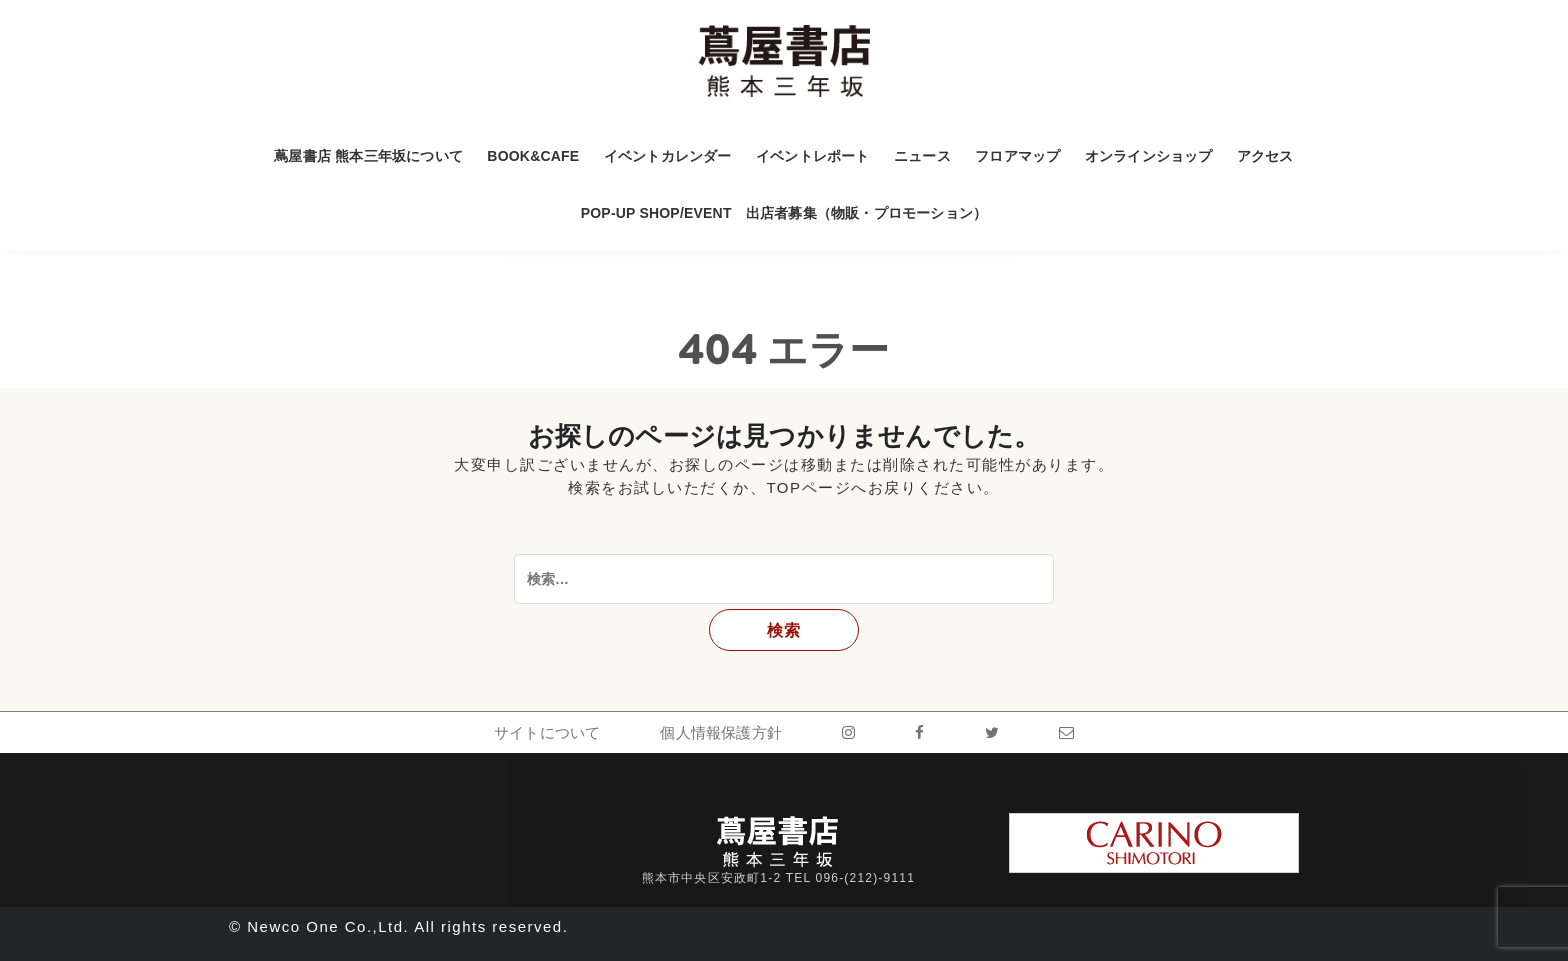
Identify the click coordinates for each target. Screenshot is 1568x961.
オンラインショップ (1149, 156)
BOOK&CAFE (533, 156)
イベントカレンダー (668, 156)
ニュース (922, 156)
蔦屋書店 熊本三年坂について (368, 156)
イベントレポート (813, 156)
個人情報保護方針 (721, 732)
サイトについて (547, 732)
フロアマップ (1017, 156)
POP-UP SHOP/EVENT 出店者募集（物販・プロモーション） (784, 213)
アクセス (1265, 156)
